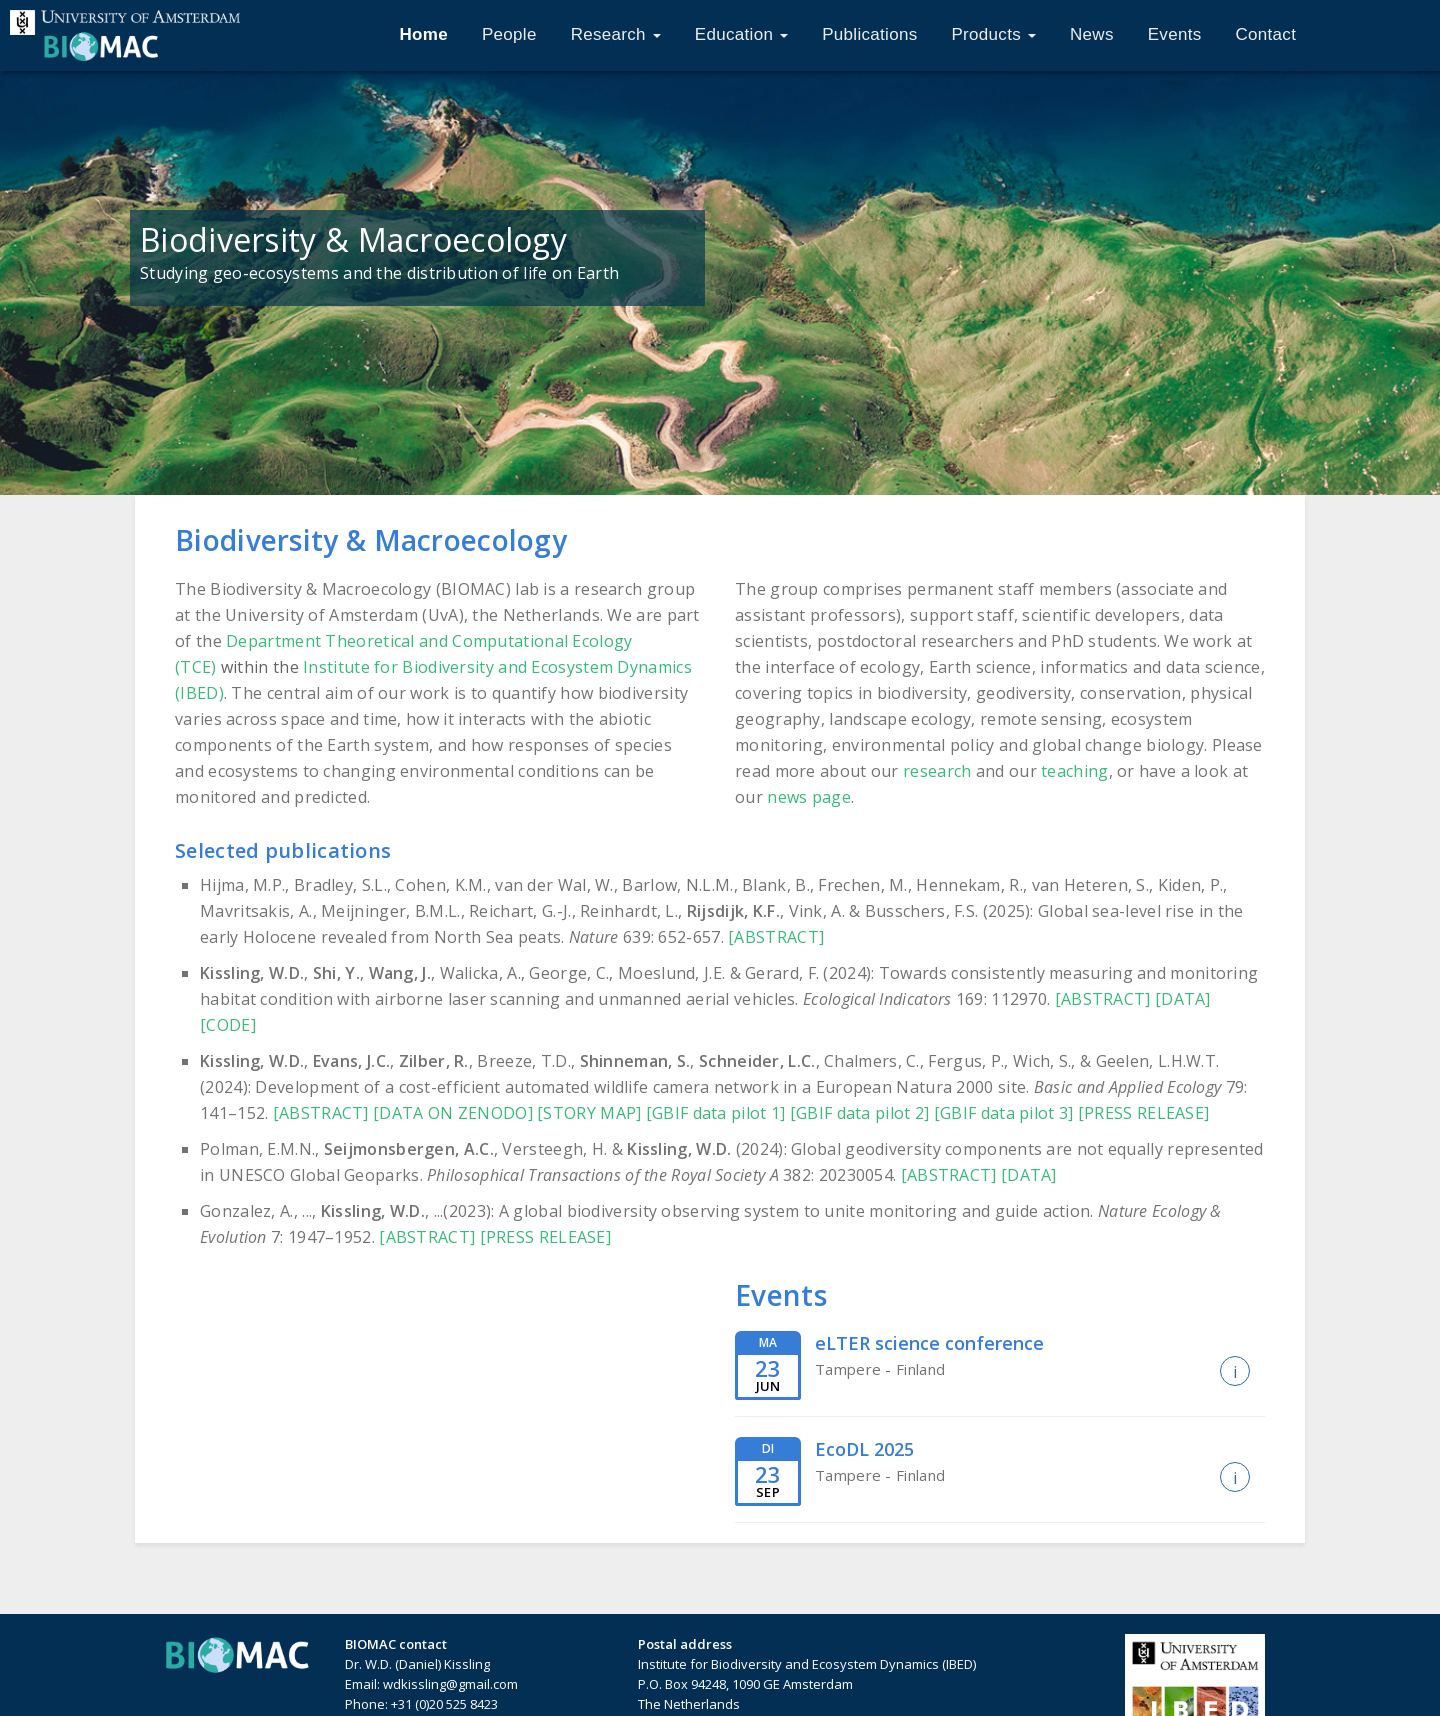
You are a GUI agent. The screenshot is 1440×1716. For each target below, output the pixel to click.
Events (1175, 34)
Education (741, 34)
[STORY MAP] (589, 1113)
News (1092, 34)
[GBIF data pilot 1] (716, 1113)
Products (993, 34)
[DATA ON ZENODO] (453, 1113)
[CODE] (228, 1025)
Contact (1265, 34)
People (509, 34)
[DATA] (1183, 999)
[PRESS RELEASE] (1144, 1113)
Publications (869, 34)
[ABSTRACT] (776, 937)
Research (616, 34)
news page (809, 797)
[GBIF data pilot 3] (1004, 1113)
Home (424, 34)
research (937, 771)
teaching (1074, 771)
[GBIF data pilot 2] (860, 1113)
